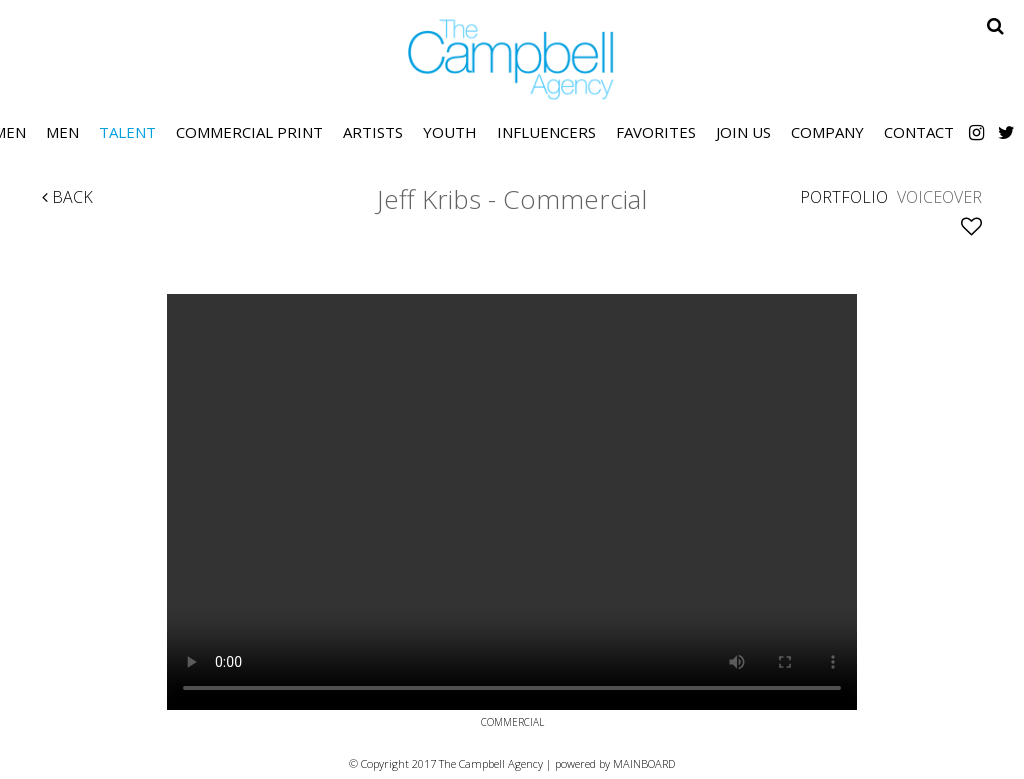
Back (67, 197)
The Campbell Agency (512, 59)
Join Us (743, 132)
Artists (373, 132)
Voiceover (939, 197)
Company (827, 132)
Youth (450, 132)
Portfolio (844, 197)
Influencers (546, 132)
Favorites (656, 132)
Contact (919, 132)
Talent (127, 132)
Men (62, 132)
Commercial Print (249, 132)
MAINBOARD (644, 763)
